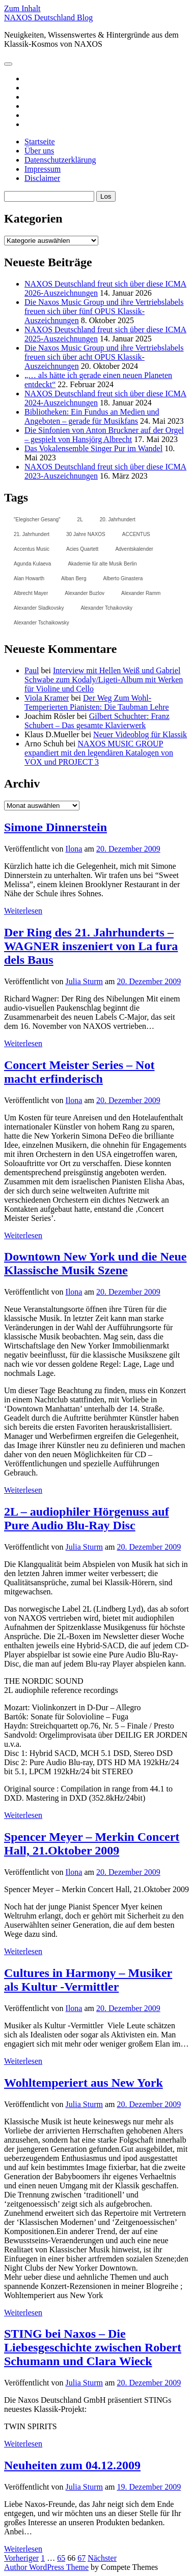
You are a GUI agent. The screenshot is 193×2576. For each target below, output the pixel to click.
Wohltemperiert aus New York (83, 2082)
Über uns (39, 150)
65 (61, 2558)
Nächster (102, 2558)
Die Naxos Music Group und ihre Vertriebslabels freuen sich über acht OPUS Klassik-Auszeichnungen (104, 356)
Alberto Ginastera (123, 578)
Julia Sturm (84, 981)
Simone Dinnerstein (55, 827)
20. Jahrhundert (117, 519)
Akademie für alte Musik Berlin (102, 564)
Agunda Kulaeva (32, 564)
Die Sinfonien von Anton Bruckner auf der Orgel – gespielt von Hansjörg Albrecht (104, 435)
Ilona (74, 848)
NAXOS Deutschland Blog (48, 17)
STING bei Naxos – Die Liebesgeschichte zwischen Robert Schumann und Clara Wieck (92, 2347)
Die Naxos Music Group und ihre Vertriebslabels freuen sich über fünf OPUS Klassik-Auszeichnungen (104, 311)
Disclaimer (42, 178)
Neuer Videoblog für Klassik (140, 734)
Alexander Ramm (140, 593)
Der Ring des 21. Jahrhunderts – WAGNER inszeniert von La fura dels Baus (91, 946)
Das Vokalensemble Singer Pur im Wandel (93, 448)
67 (81, 2558)
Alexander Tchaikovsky (106, 608)
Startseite (39, 141)
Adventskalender (134, 549)
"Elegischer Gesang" (37, 519)
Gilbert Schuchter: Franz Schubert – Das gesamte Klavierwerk (97, 721)
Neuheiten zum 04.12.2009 (72, 2465)
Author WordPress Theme (46, 2567)
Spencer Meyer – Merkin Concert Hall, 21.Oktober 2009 (91, 1843)
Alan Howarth (29, 578)
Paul (31, 670)
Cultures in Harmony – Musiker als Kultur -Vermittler (88, 1979)
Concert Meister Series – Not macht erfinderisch (79, 1071)
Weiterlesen (23, 910)
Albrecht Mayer (31, 593)
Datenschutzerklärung (60, 159)
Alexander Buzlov (84, 593)
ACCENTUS (136, 534)
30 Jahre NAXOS (85, 534)
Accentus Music (31, 549)
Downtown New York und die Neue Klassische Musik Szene (95, 1263)
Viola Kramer (46, 698)
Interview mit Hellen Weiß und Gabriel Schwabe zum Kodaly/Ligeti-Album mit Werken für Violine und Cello (103, 679)
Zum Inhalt (22, 8)
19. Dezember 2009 (149, 2487)
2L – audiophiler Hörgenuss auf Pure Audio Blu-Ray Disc (86, 1518)
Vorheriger (21, 2558)
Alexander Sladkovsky (39, 608)
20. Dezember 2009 (128, 848)
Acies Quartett (82, 549)
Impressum (42, 169)
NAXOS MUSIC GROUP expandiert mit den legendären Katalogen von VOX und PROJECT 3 (98, 752)
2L (80, 519)
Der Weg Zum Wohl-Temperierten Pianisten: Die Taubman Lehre (96, 702)
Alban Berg (73, 578)
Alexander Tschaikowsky (41, 622)
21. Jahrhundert (31, 534)
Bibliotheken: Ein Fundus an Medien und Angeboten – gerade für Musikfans (91, 416)
